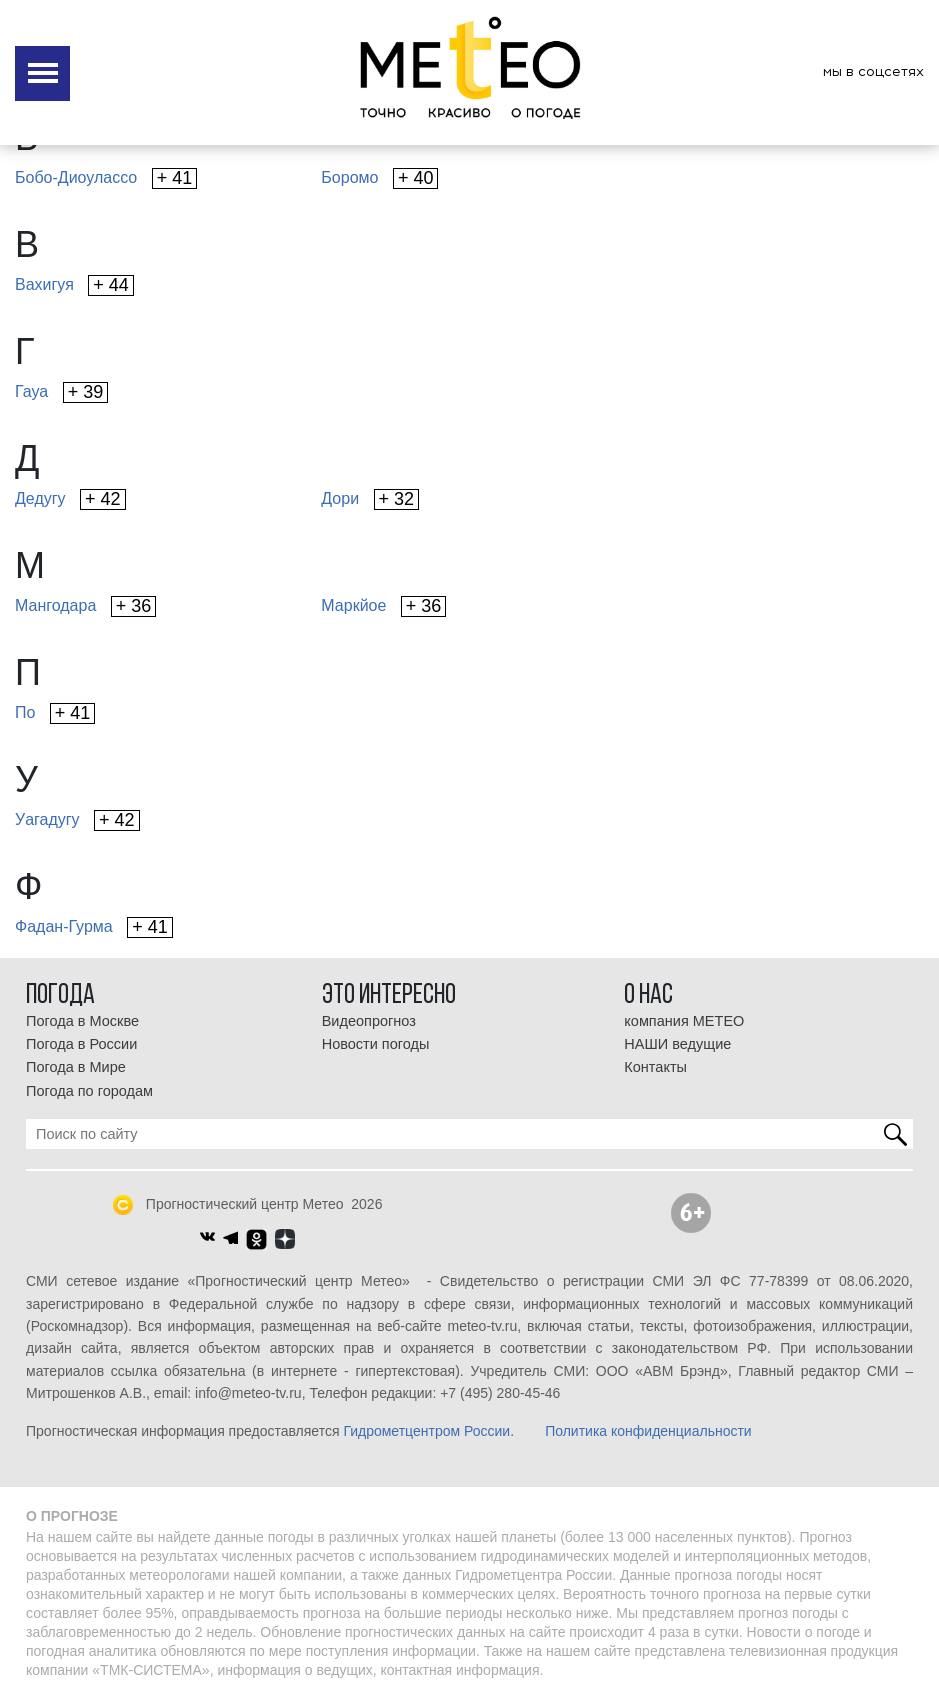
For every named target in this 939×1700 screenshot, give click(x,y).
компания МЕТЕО (684, 1021)
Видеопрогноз (369, 1021)
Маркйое (383, 606)
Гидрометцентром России (426, 1431)
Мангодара (85, 606)
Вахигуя (74, 285)
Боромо (379, 178)
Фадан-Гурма (94, 927)
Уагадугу (77, 820)
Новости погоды (376, 1044)
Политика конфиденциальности (648, 1431)
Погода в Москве (82, 1021)
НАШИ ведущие (677, 1044)
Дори (370, 499)
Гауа (61, 392)
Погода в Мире (76, 1067)
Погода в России (81, 1044)
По (55, 713)
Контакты (655, 1067)
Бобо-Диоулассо (106, 178)
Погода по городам (89, 1091)
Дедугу (70, 499)
